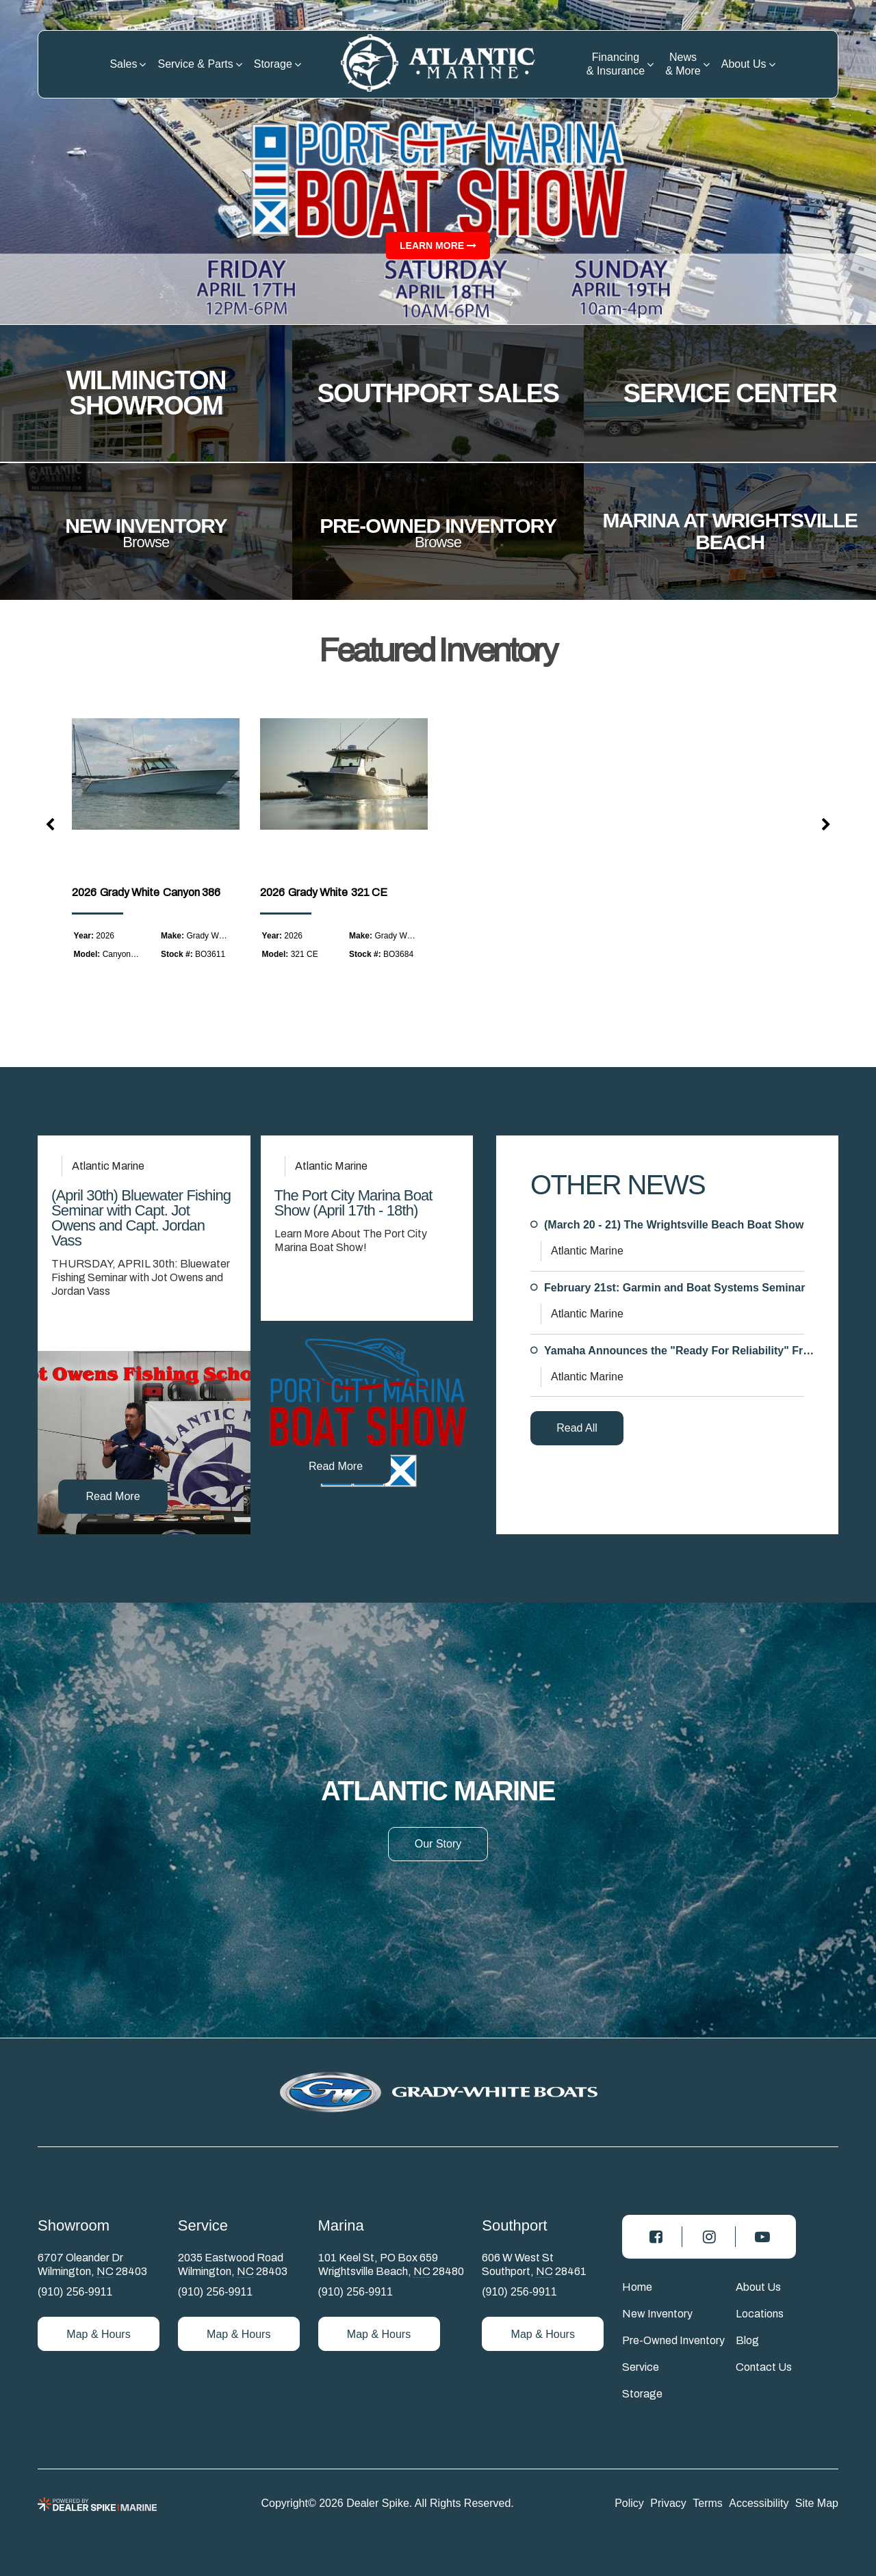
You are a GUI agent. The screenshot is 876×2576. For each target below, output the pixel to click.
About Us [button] (743, 64)
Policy (629, 2503)
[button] (51, 825)
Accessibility (758, 2503)
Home (637, 2287)
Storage (642, 2394)
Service (640, 2367)
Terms (708, 2503)
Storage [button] (273, 64)
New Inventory (657, 2313)
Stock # (175, 954)
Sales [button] (123, 64)
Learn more (438, 245)
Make (171, 936)
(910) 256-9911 (75, 2292)
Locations (760, 2313)
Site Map (816, 2503)
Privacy (668, 2503)
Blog (747, 2340)
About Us (758, 2287)
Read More (113, 1496)
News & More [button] (683, 64)
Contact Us (764, 2367)
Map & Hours (98, 2334)
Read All (576, 1428)
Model (86, 954)
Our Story (438, 1844)
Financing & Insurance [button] (616, 64)
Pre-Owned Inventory (673, 2340)
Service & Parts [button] (195, 64)
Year (82, 936)
